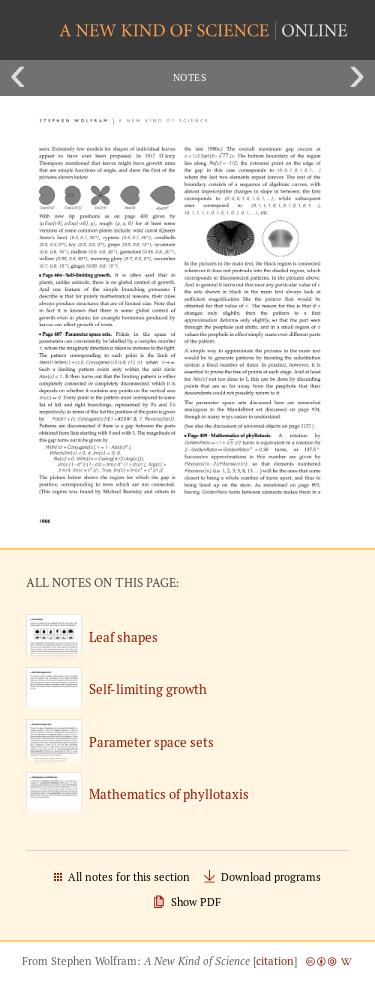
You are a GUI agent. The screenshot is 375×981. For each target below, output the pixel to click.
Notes (189, 77)
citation (275, 961)
